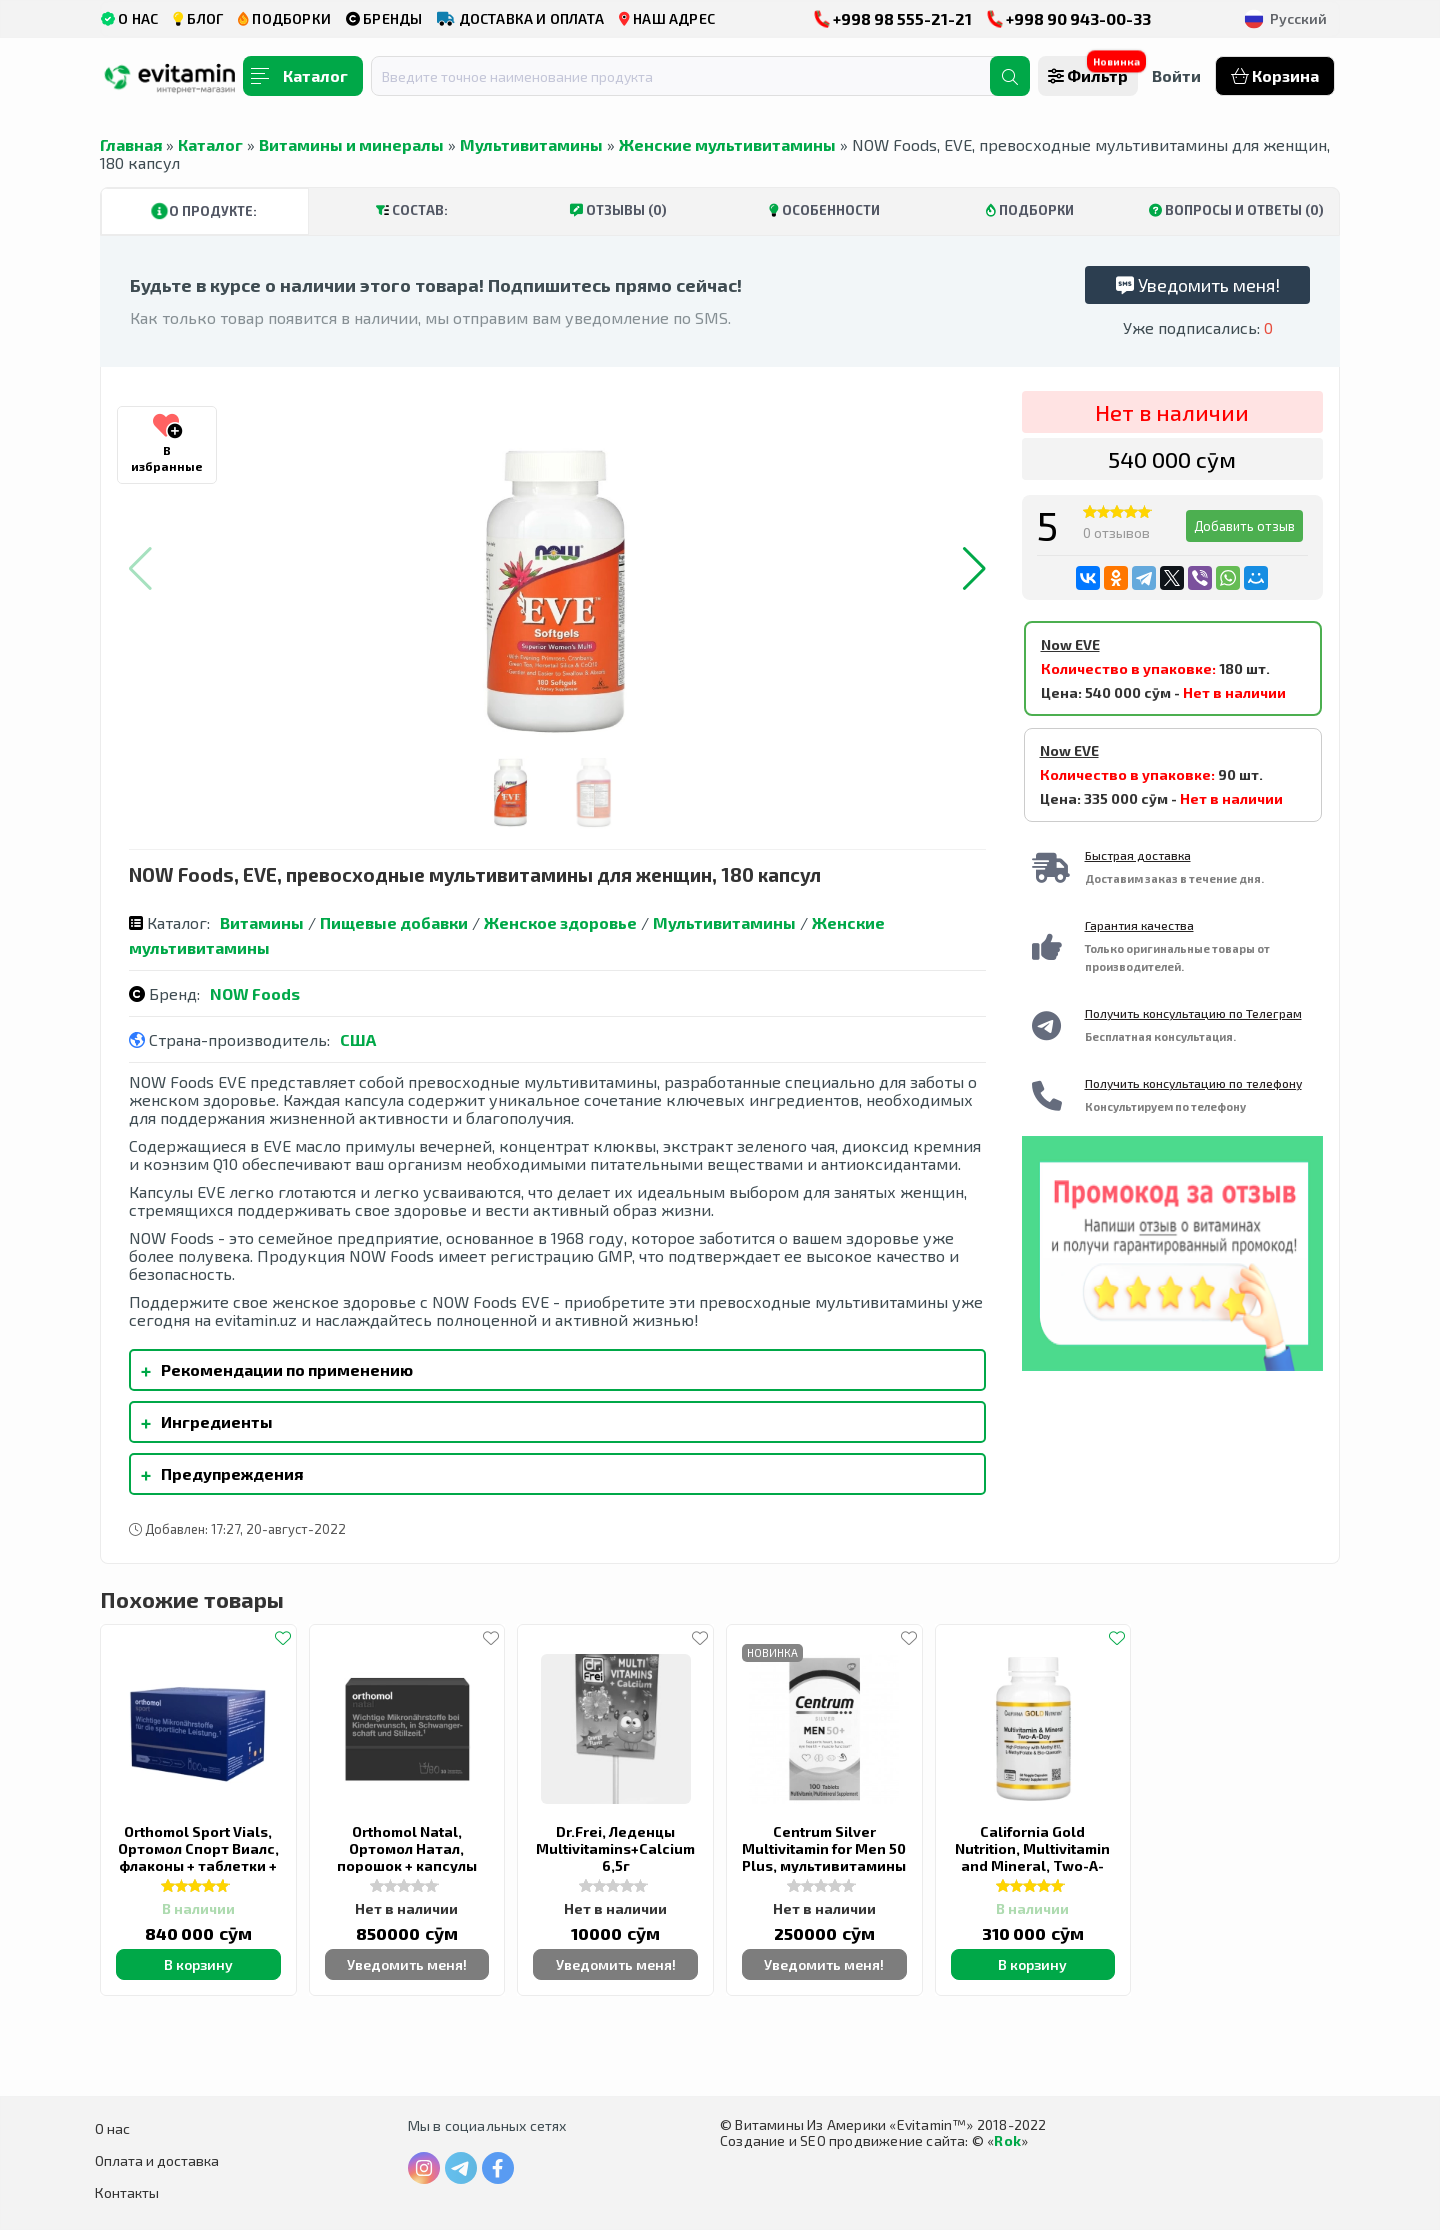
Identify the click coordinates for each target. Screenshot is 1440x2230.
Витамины (262, 922)
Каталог (210, 144)
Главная (131, 144)
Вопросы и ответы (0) (1236, 210)
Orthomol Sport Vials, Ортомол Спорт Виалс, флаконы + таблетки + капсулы (198, 1857)
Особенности (824, 210)
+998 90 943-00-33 (1069, 18)
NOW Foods (255, 993)
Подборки (1030, 210)
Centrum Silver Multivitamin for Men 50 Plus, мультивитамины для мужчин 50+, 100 (824, 1857)
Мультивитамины (531, 144)
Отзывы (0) (618, 210)
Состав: (412, 210)
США (358, 1039)
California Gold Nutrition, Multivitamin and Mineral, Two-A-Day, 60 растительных (1032, 1857)
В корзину (198, 1964)
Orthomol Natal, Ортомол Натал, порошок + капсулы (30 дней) (407, 1857)
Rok (1007, 2140)
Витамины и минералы (351, 144)
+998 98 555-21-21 (893, 18)
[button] (974, 569)
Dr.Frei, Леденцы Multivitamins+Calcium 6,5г (615, 1848)
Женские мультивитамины (727, 144)
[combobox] (693, 76)
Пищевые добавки (394, 922)
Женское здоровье (560, 922)
